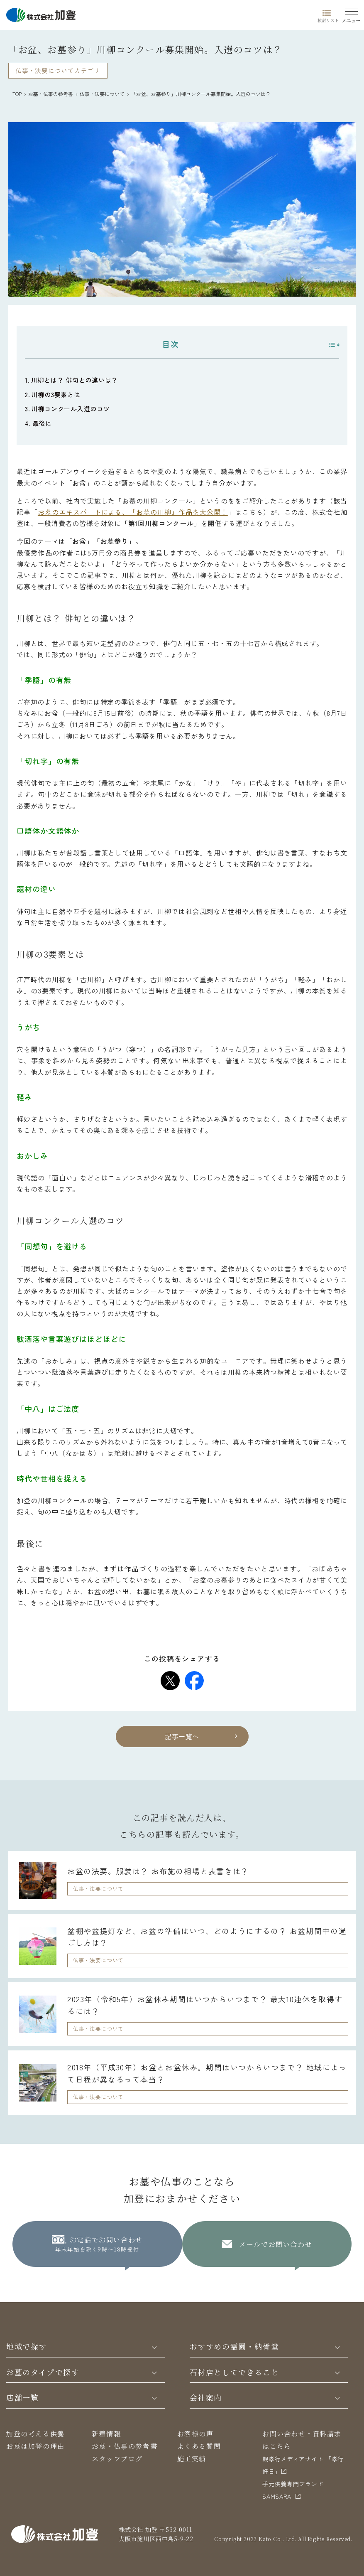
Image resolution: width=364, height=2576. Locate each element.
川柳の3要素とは (56, 394)
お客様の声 (195, 2433)
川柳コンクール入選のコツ (71, 408)
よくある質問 (199, 2446)
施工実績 (191, 2458)
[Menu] (351, 13)
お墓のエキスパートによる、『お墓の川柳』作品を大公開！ (133, 512)
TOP (17, 93)
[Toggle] (154, 2346)
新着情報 (106, 2433)
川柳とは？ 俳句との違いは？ (74, 380)
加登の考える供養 (35, 2433)
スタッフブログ (117, 2458)
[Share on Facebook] (194, 1680)
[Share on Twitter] (170, 1680)
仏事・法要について (102, 93)
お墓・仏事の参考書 (50, 93)
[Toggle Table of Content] (329, 344)
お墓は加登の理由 (35, 2446)
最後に (42, 423)
